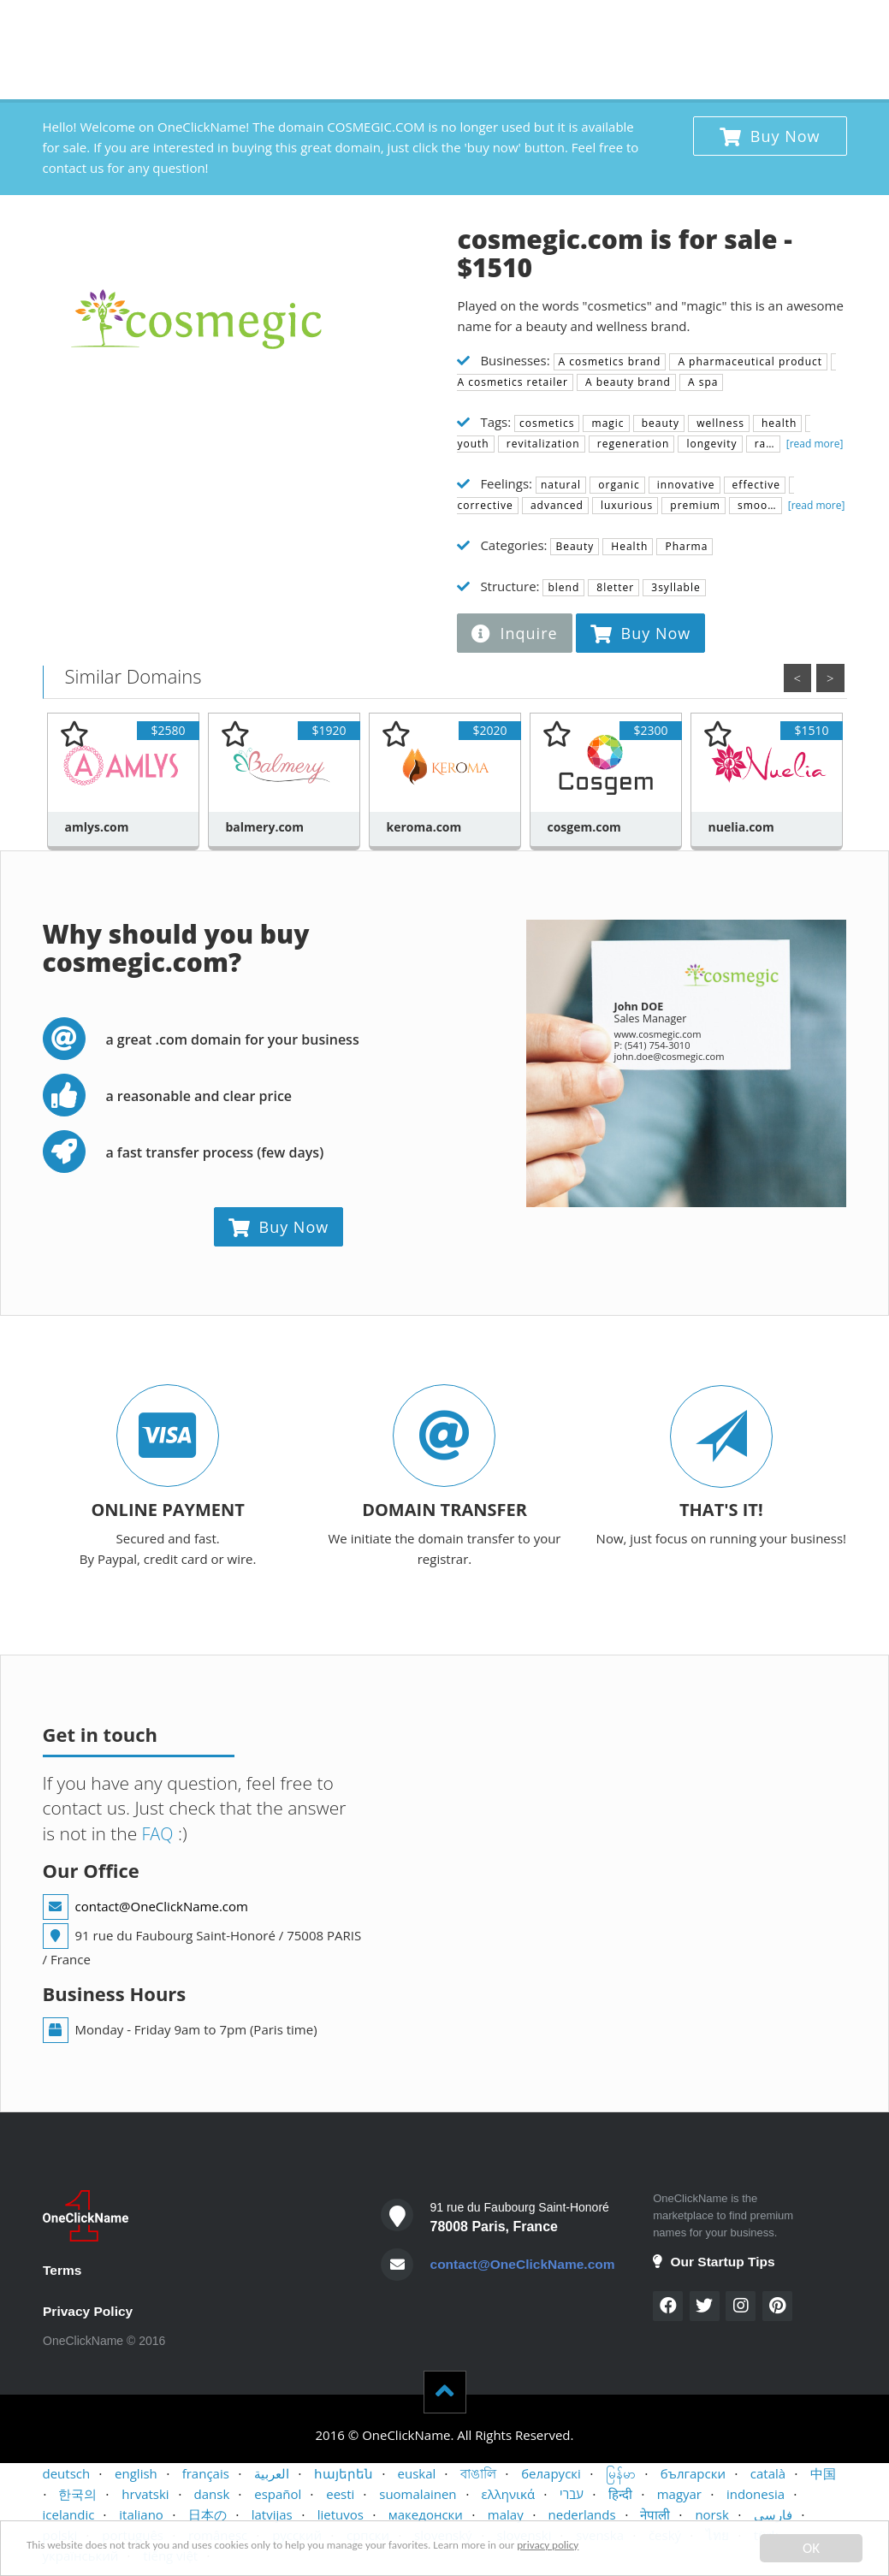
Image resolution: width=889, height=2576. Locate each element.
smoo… (755, 505)
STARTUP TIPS (744, 25)
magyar (679, 2495)
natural (561, 484)
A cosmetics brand (610, 361)
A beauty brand (626, 382)
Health (627, 546)
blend (563, 587)
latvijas (272, 2516)
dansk (212, 2495)
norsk (711, 2516)
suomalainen (417, 2495)
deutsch (67, 2475)
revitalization (541, 443)
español (277, 2495)
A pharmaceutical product (748, 361)
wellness (718, 423)
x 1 (827, 21)
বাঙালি (478, 2475)
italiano (141, 2516)
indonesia (755, 2495)
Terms (63, 2270)
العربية (271, 2475)
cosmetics (546, 423)
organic (617, 484)
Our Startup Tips (715, 2261)
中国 (823, 2475)
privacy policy (704, 2550)
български (693, 2475)
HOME (452, 25)
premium (693, 505)
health (777, 423)
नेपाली (655, 2516)
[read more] (814, 443)
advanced (555, 505)
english (136, 2475)
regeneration (632, 443)
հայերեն (343, 2475)
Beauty (574, 546)
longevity (710, 443)
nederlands (582, 2516)
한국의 (77, 2495)
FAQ (156, 1833)
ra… (763, 443)
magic (606, 423)
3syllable (674, 587)
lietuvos (340, 2516)
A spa (702, 382)
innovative (684, 484)
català (767, 2475)
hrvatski (145, 2495)
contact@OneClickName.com (161, 1906)
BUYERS (514, 25)
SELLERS (581, 25)
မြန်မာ (621, 2475)
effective (754, 484)
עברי (572, 2495)
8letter (613, 587)
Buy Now (770, 136)
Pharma (684, 546)
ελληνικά (508, 2495)
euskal (417, 2475)
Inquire (514, 633)
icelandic (69, 2516)
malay (506, 2516)
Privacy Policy (89, 2312)
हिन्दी (620, 2495)
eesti (340, 2495)
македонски (425, 2516)
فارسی (773, 2516)
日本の (207, 2516)
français (205, 2475)
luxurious (625, 505)
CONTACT (653, 25)
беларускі (551, 2475)
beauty (659, 423)
